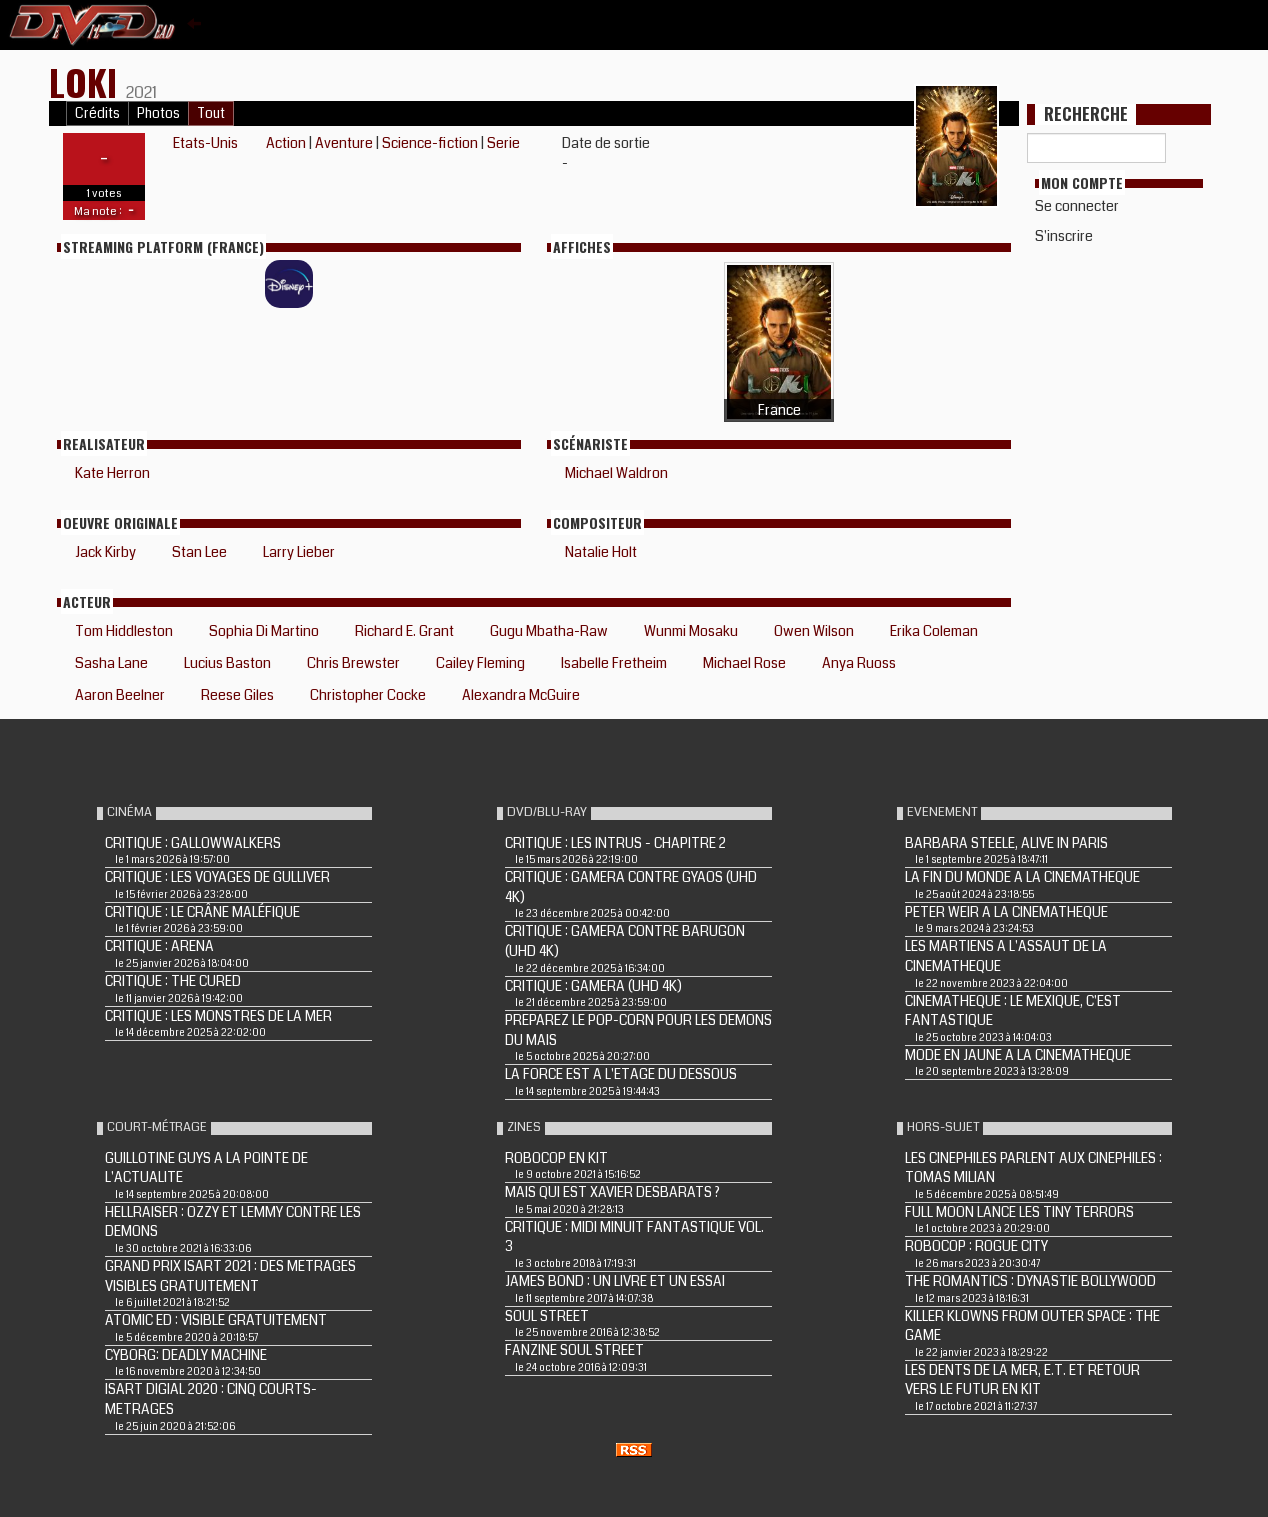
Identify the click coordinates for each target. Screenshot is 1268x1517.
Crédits (97, 113)
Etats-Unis (205, 143)
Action (286, 143)
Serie (503, 143)
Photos (158, 113)
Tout (211, 113)
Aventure (344, 143)
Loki (87, 81)
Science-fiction (430, 143)
